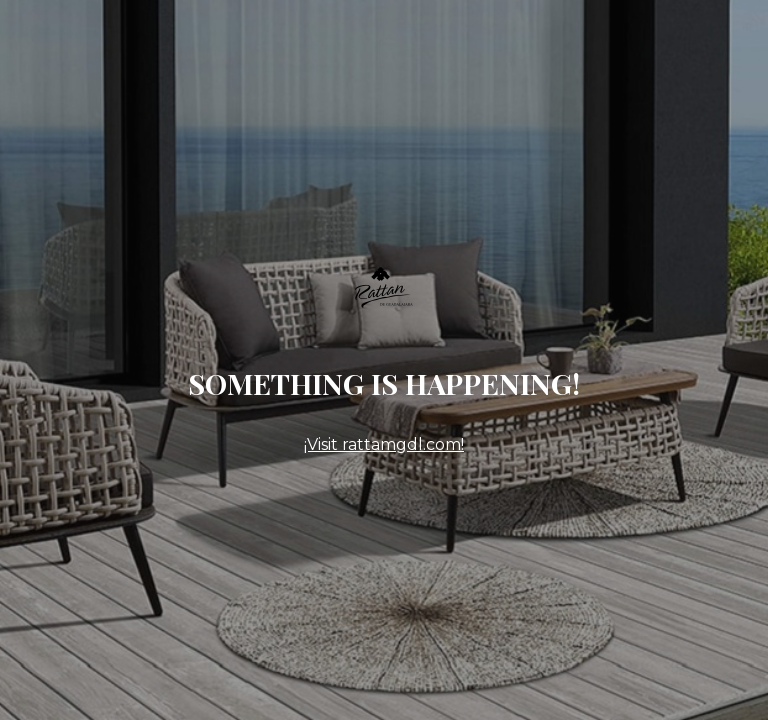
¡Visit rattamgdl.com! (384, 444)
